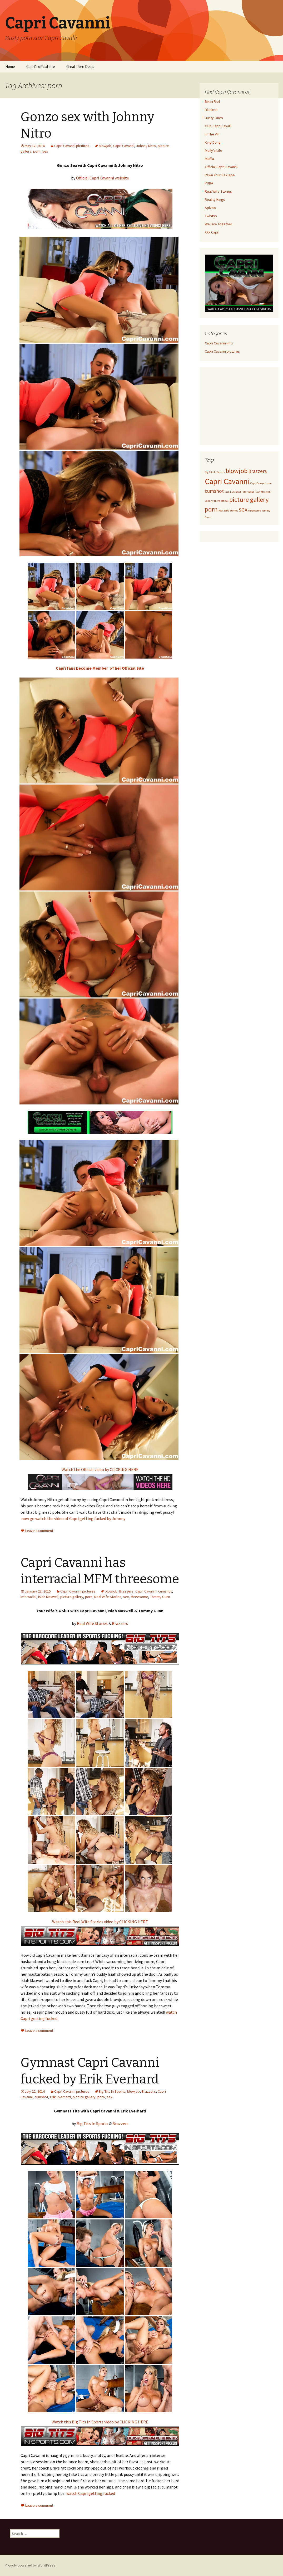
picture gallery (71, 1596)
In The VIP (212, 134)
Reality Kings (215, 199)
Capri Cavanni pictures (71, 145)
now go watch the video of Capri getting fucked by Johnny (73, 1518)
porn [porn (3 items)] (211, 509)
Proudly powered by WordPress (30, 2565)
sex (45, 151)
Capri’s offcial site (40, 66)
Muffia (209, 158)
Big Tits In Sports (112, 2091)
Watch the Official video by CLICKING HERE (100, 1469)
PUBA (209, 183)
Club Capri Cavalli (218, 126)
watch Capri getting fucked (90, 2493)
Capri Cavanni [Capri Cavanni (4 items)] (227, 481)
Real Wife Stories (107, 1596)
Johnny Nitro (146, 145)
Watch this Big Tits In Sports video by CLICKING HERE (100, 2421)
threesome (139, 1596)
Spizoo (210, 207)
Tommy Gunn (160, 1596)
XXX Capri (212, 232)
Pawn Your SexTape (220, 175)
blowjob (105, 145)
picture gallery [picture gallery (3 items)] (249, 499)
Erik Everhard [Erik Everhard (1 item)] (233, 492)
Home (10, 66)
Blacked (211, 109)
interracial (28, 1596)
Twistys (211, 215)
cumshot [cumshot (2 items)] (214, 491)
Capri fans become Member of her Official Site (100, 668)
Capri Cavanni (123, 145)
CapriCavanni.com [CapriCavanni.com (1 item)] (261, 483)
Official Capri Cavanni (221, 166)
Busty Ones (214, 117)
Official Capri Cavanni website (102, 178)
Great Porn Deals (80, 66)
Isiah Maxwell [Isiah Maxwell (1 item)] (263, 492)
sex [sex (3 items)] (243, 509)
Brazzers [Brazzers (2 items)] (257, 471)
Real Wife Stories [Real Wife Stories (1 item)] (228, 510)
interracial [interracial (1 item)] (248, 492)
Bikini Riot (212, 101)
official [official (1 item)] (225, 501)
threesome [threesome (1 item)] (254, 510)
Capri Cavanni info (219, 343)
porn (37, 151)
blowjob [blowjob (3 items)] (236, 471)
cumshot (165, 1591)
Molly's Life (213, 150)
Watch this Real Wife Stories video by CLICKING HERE (100, 1921)
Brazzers (126, 1591)
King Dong (213, 142)
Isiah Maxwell (48, 1596)
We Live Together (218, 224)
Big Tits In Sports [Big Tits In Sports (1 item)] (215, 472)
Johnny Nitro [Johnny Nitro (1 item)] (212, 501)
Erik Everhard (60, 2097)
